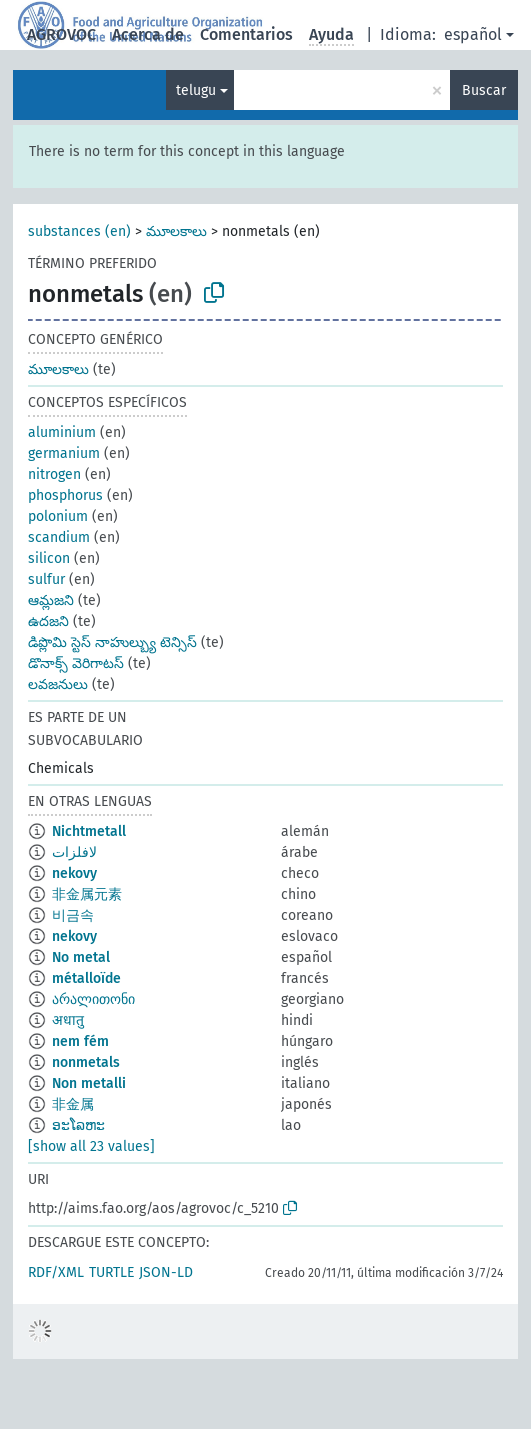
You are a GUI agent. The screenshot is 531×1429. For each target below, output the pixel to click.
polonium (58, 516)
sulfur (46, 579)
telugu (196, 90)
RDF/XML (56, 1272)
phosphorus (65, 495)
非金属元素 (87, 894)
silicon (49, 558)
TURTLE (111, 1272)
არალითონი (93, 999)
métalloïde (86, 978)
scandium (59, 537)
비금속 (73, 915)
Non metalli (89, 1083)
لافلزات (74, 852)
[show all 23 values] (91, 1146)
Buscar (484, 90)
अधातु (68, 1020)
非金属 (73, 1104)
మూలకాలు (176, 231)
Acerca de (148, 34)
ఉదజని (48, 621)
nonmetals (86, 1062)
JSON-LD (166, 1272)
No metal (81, 957)
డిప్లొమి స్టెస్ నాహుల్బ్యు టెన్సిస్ (112, 642)
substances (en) (79, 231)
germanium (64, 453)
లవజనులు (58, 684)
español (473, 34)
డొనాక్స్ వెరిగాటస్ (76, 663)
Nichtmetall (89, 831)
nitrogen (54, 474)
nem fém (80, 1041)
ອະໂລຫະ (78, 1125)
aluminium (62, 432)
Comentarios (246, 34)
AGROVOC (61, 34)
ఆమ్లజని (51, 600)
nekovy (74, 873)
